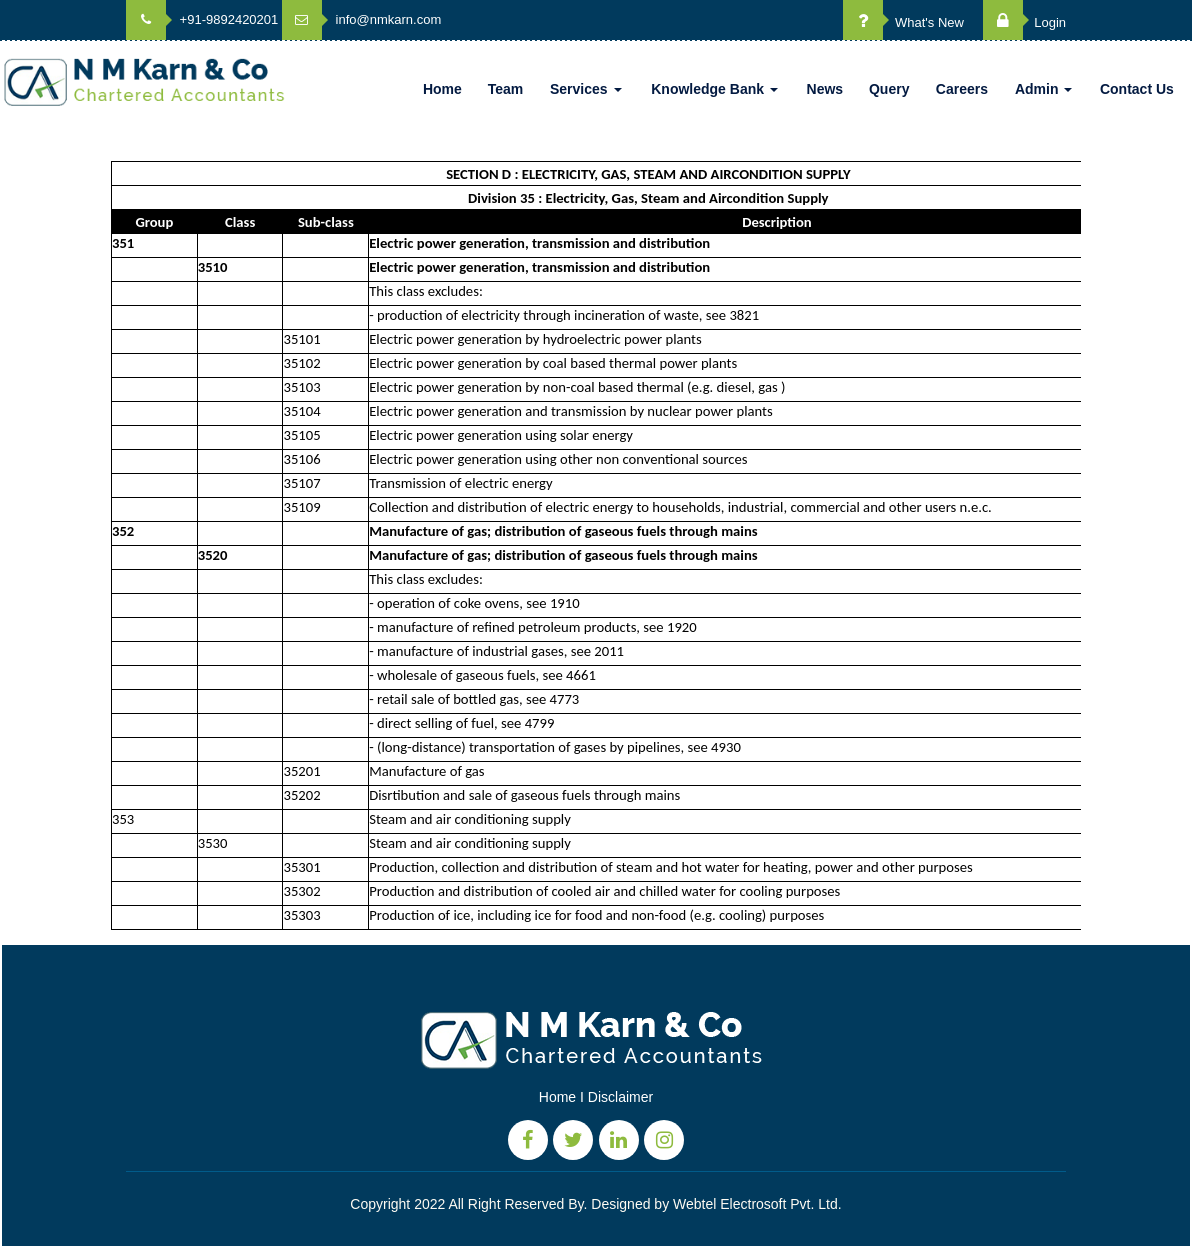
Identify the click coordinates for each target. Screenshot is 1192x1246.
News (825, 89)
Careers (962, 89)
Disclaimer (620, 1097)
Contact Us (1137, 89)
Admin (1043, 89)
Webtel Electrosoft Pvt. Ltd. (757, 1204)
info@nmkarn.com (361, 19)
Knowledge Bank (714, 89)
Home (442, 89)
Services (586, 89)
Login (1024, 22)
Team (506, 89)
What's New (903, 22)
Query (889, 89)
